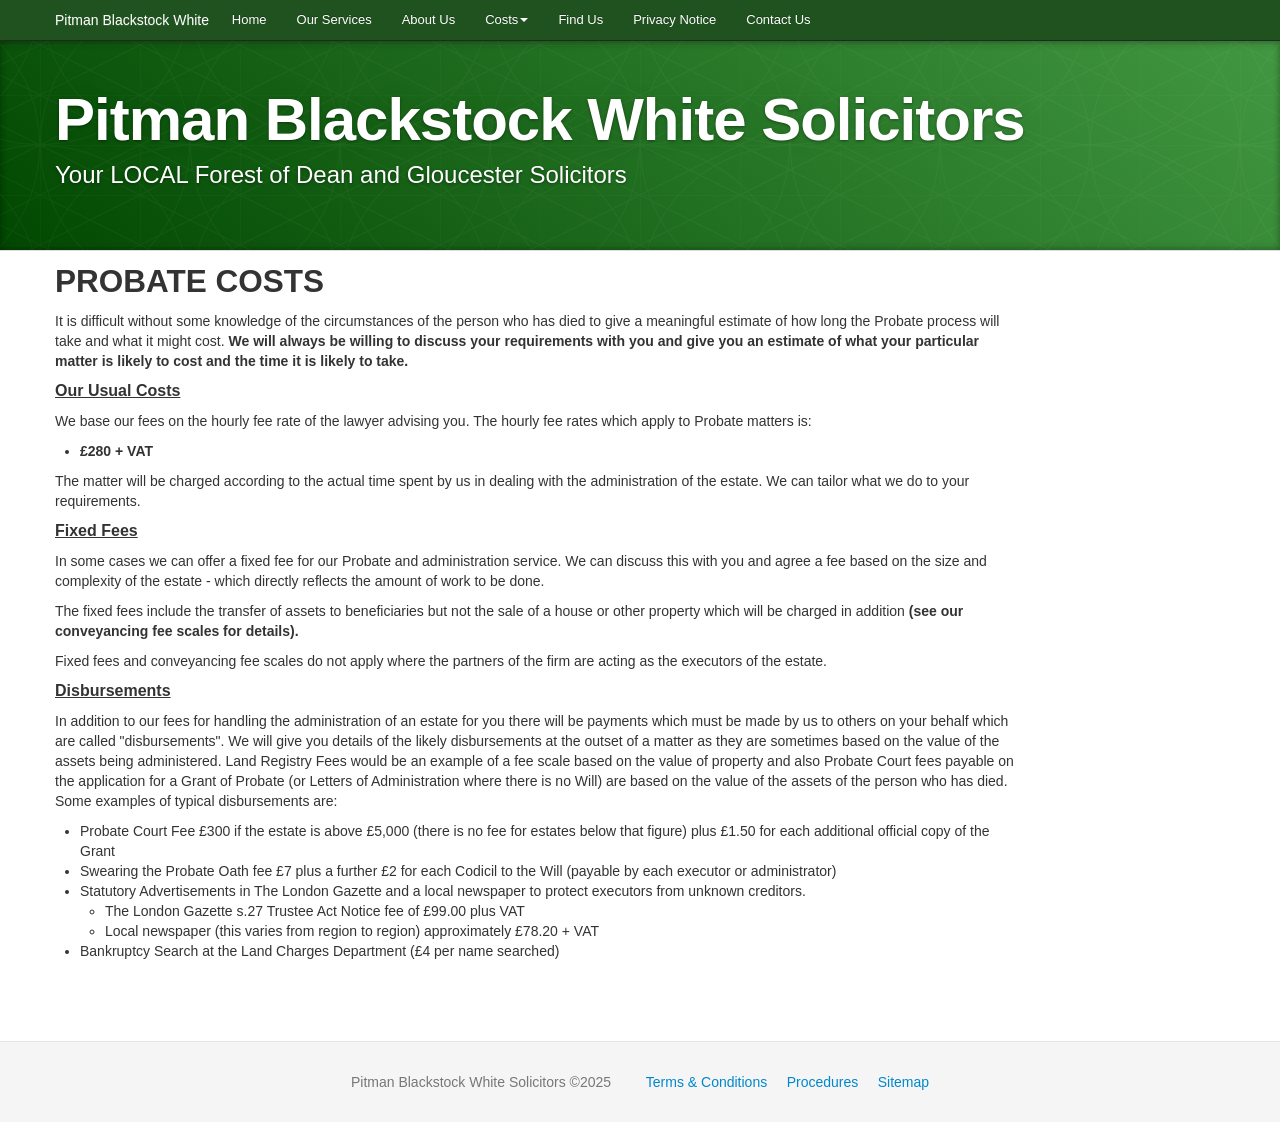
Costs (506, 19)
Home (249, 19)
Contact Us (778, 19)
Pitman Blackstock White (136, 20)
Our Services (334, 19)
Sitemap (903, 1082)
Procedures (823, 1082)
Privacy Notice (674, 19)
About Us (428, 19)
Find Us (580, 19)
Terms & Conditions (706, 1082)
